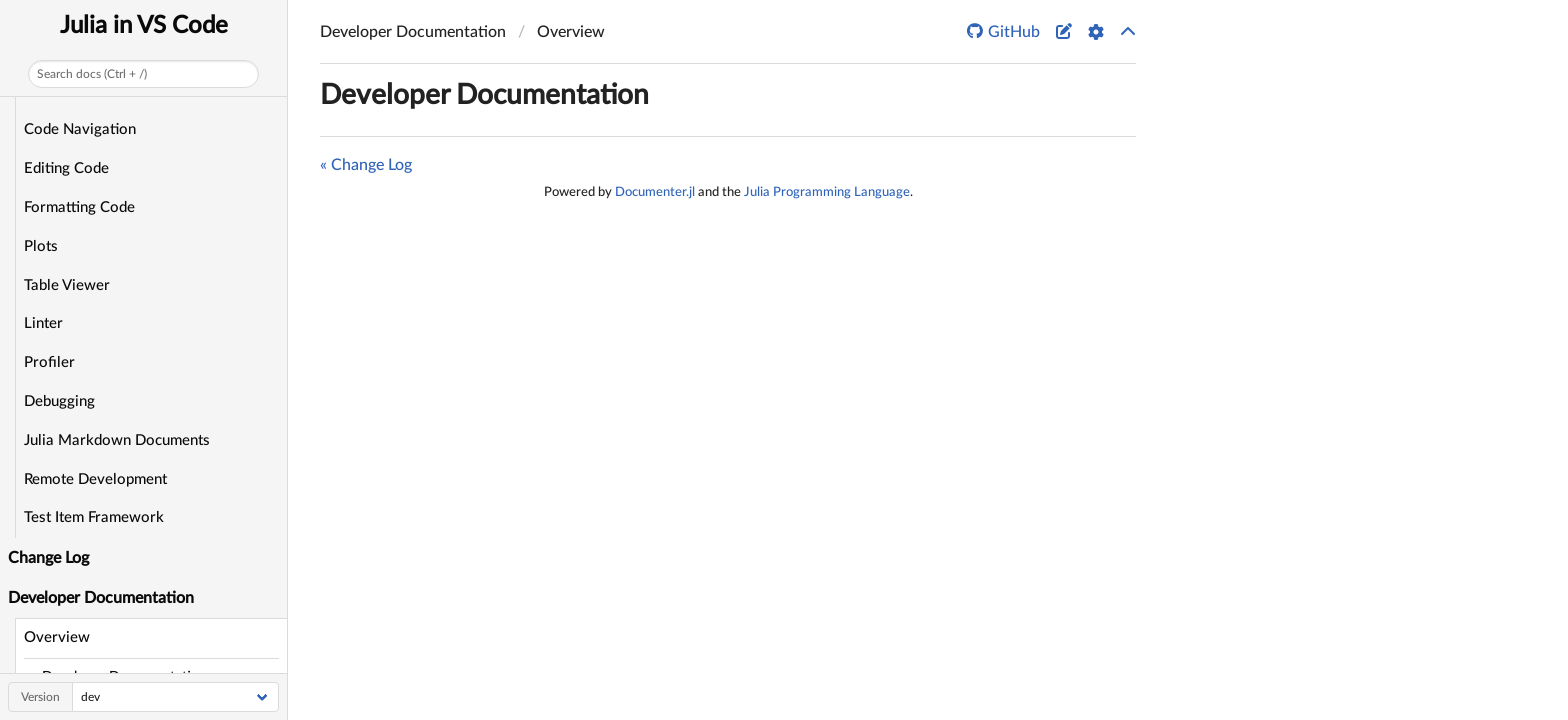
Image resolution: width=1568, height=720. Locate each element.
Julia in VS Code (144, 26)
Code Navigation (80, 129)
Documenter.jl (655, 192)
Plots (41, 246)
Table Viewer (67, 285)
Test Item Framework (94, 517)
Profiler (49, 362)
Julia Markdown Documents (117, 440)
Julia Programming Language (827, 192)
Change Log (48, 558)
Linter (43, 323)
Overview (57, 637)
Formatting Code (79, 207)
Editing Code (66, 168)
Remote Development (95, 479)
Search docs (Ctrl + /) (92, 74)
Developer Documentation (484, 95)
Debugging (59, 401)
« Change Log (366, 165)
